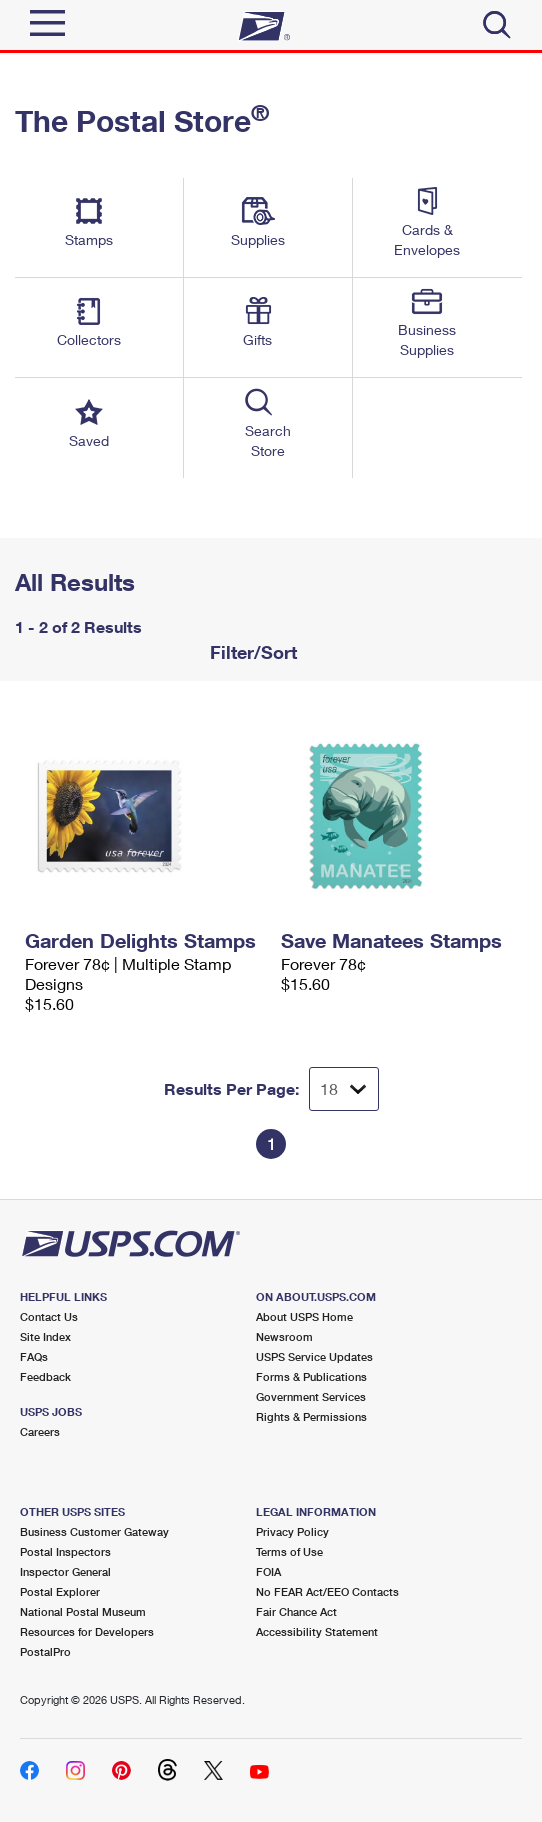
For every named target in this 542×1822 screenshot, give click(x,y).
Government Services (311, 1396)
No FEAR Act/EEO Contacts (327, 1591)
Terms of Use (289, 1551)
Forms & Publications (311, 1376)
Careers (40, 1431)
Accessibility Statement (317, 1631)
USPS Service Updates (314, 1356)
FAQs (34, 1356)
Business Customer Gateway (94, 1531)
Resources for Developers (87, 1631)
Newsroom (284, 1336)
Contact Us (49, 1316)
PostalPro (45, 1651)
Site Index (45, 1336)
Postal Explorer (60, 1591)
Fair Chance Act (296, 1611)
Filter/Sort (251, 652)
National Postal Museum (83, 1611)
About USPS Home (304, 1316)
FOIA (268, 1571)
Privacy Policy (292, 1531)
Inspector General (65, 1571)
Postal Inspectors (65, 1551)
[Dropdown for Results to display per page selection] (344, 1089)
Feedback (45, 1376)
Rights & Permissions (311, 1416)
